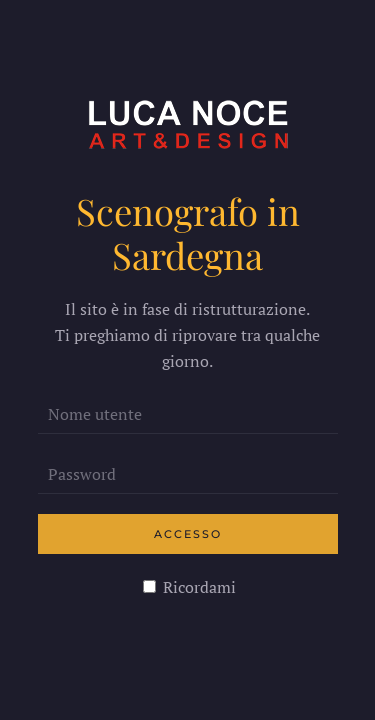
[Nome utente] (188, 414)
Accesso (188, 534)
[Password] (188, 474)
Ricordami (189, 587)
